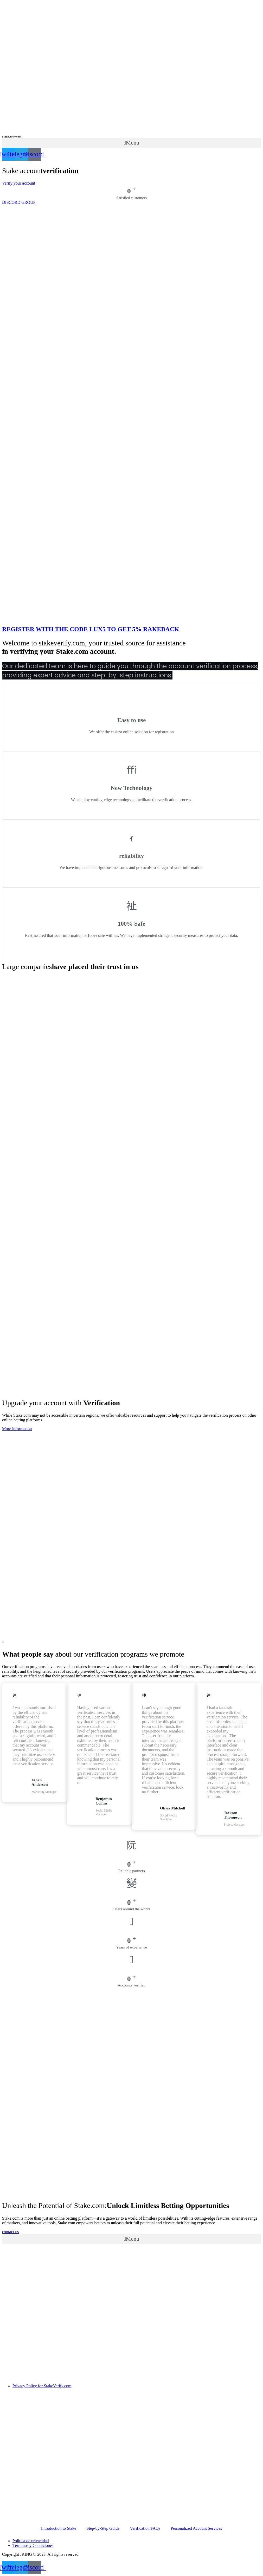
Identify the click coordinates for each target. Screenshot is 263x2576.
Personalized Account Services (196, 2528)
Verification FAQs (145, 2528)
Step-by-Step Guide (103, 2528)
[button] (131, 143)
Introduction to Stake (58, 2528)
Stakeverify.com (11, 136)
